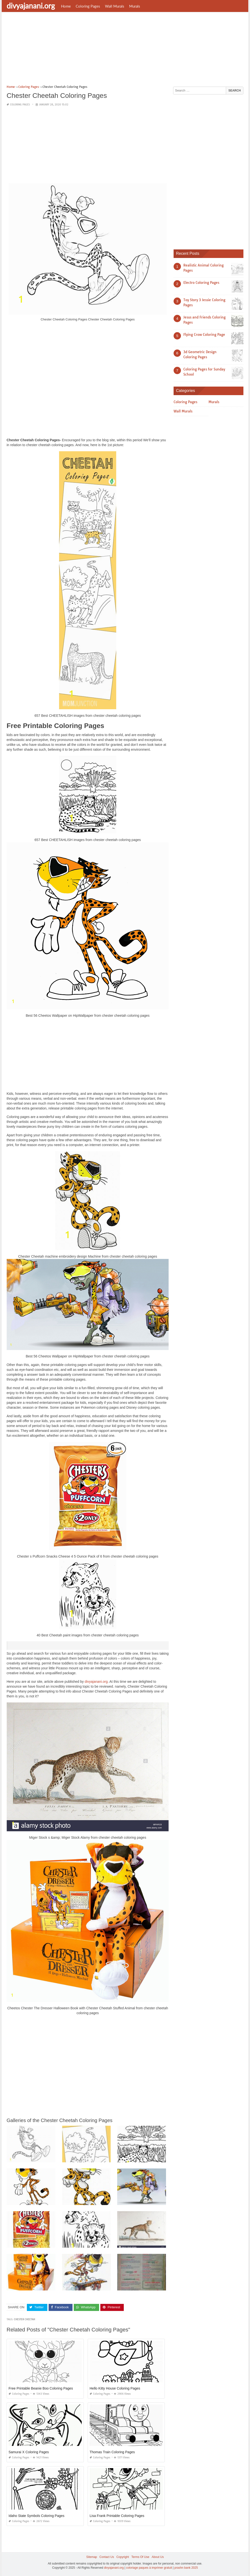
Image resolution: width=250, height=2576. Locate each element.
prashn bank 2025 (186, 2567)
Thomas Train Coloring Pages (112, 2452)
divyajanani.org (31, 5)
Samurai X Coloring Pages (29, 2452)
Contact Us (106, 2557)
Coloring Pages (88, 6)
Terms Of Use (140, 2557)
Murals (134, 6)
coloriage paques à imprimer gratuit (149, 2567)
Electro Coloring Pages (201, 282)
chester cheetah (24, 2319)
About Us (158, 2557)
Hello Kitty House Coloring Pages (115, 2388)
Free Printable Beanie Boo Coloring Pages (41, 2388)
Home (66, 6)
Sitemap (91, 2557)
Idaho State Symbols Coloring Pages (36, 2516)
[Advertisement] (125, 50)
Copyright (122, 2557)
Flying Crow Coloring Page (204, 334)
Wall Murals (114, 6)
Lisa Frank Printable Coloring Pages (117, 2516)
